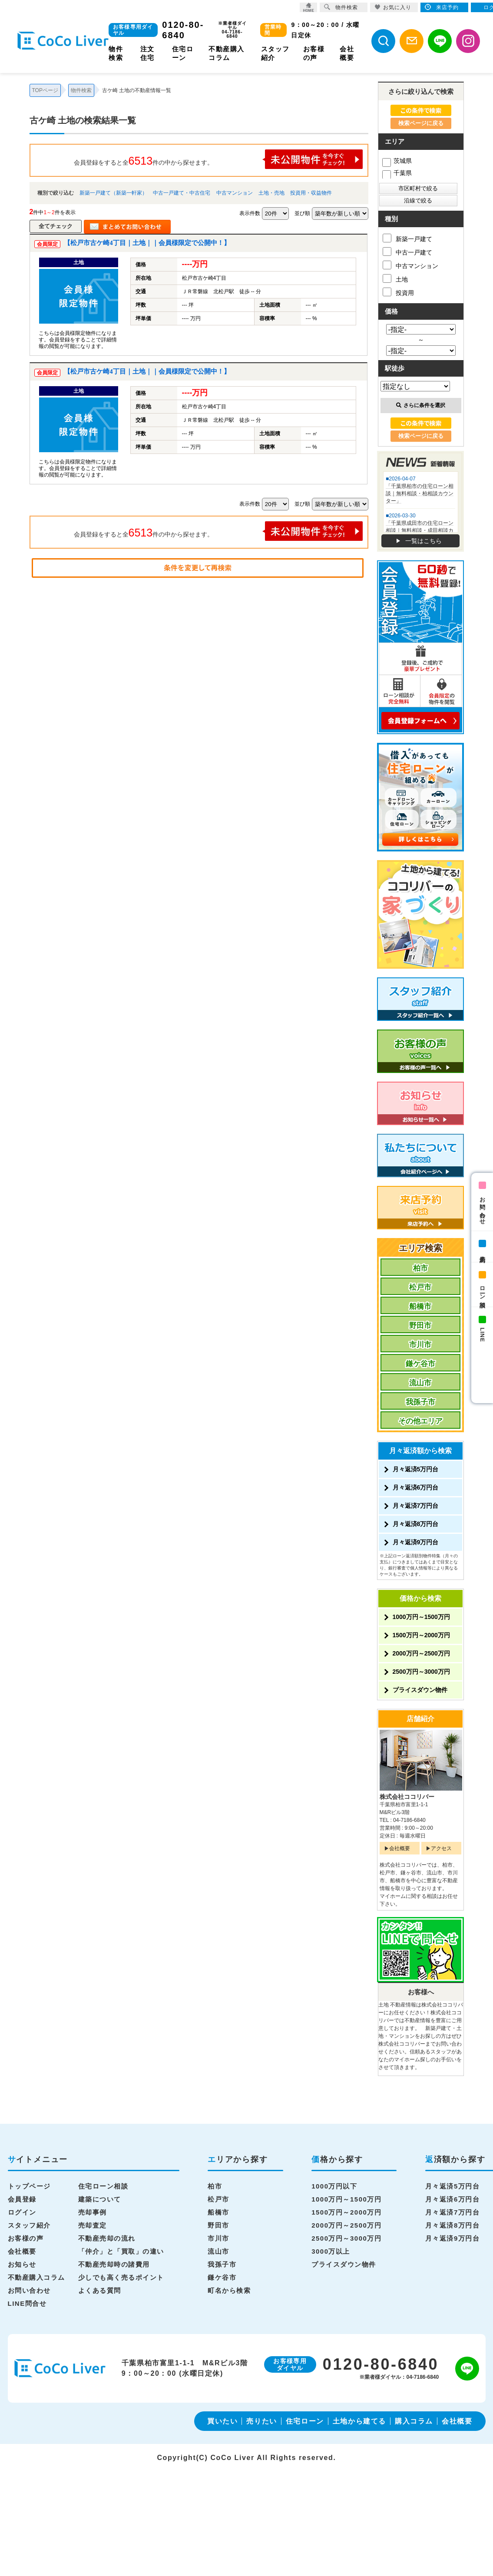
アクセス (441, 1848)
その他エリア (420, 1421)
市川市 (420, 1345)
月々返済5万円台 (416, 1469)
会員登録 (22, 2199)
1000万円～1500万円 (421, 1616)
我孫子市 (420, 1402)
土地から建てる (359, 2421)
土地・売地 (271, 193)
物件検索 (341, 7)
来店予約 (482, 1252)
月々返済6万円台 (416, 1487)
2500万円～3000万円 (421, 1671)
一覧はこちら (423, 540)
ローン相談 (482, 1290)
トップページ (29, 2186)
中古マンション (234, 193)
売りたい (261, 2421)
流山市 (420, 1383)
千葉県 (397, 172)
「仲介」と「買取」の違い (121, 2251)
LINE (482, 1335)
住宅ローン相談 (103, 2186)
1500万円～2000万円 (421, 1635)
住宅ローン (305, 2421)
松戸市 (420, 1287)
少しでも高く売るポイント (121, 2277)
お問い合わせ (482, 1207)
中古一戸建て (407, 251)
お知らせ (22, 2264)
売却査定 (92, 2225)
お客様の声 (26, 2238)
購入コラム (414, 2421)
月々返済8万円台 (416, 1523)
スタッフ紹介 (29, 2225)
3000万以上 (330, 2251)
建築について (99, 2199)
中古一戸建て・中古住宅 (181, 193)
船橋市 (420, 1306)
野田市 (420, 1325)
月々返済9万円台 (416, 1542)
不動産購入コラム (36, 2277)
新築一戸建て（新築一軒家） (113, 193)
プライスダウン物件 (420, 1689)
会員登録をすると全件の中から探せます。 (218, 159)
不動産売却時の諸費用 (114, 2264)
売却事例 (92, 2212)
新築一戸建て (407, 238)
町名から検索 (229, 2290)
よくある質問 (99, 2290)
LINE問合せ (27, 2303)
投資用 (398, 292)
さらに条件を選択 (420, 405)
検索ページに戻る (420, 123)
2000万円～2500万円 (421, 1653)
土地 (395, 278)
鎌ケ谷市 (420, 1364)
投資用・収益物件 (311, 193)
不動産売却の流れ (107, 2238)
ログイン (22, 2212)
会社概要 (399, 1848)
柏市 (420, 1268)
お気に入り (392, 7)
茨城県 (397, 160)
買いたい (222, 2421)
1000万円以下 (334, 2186)
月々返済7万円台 (416, 1505)
